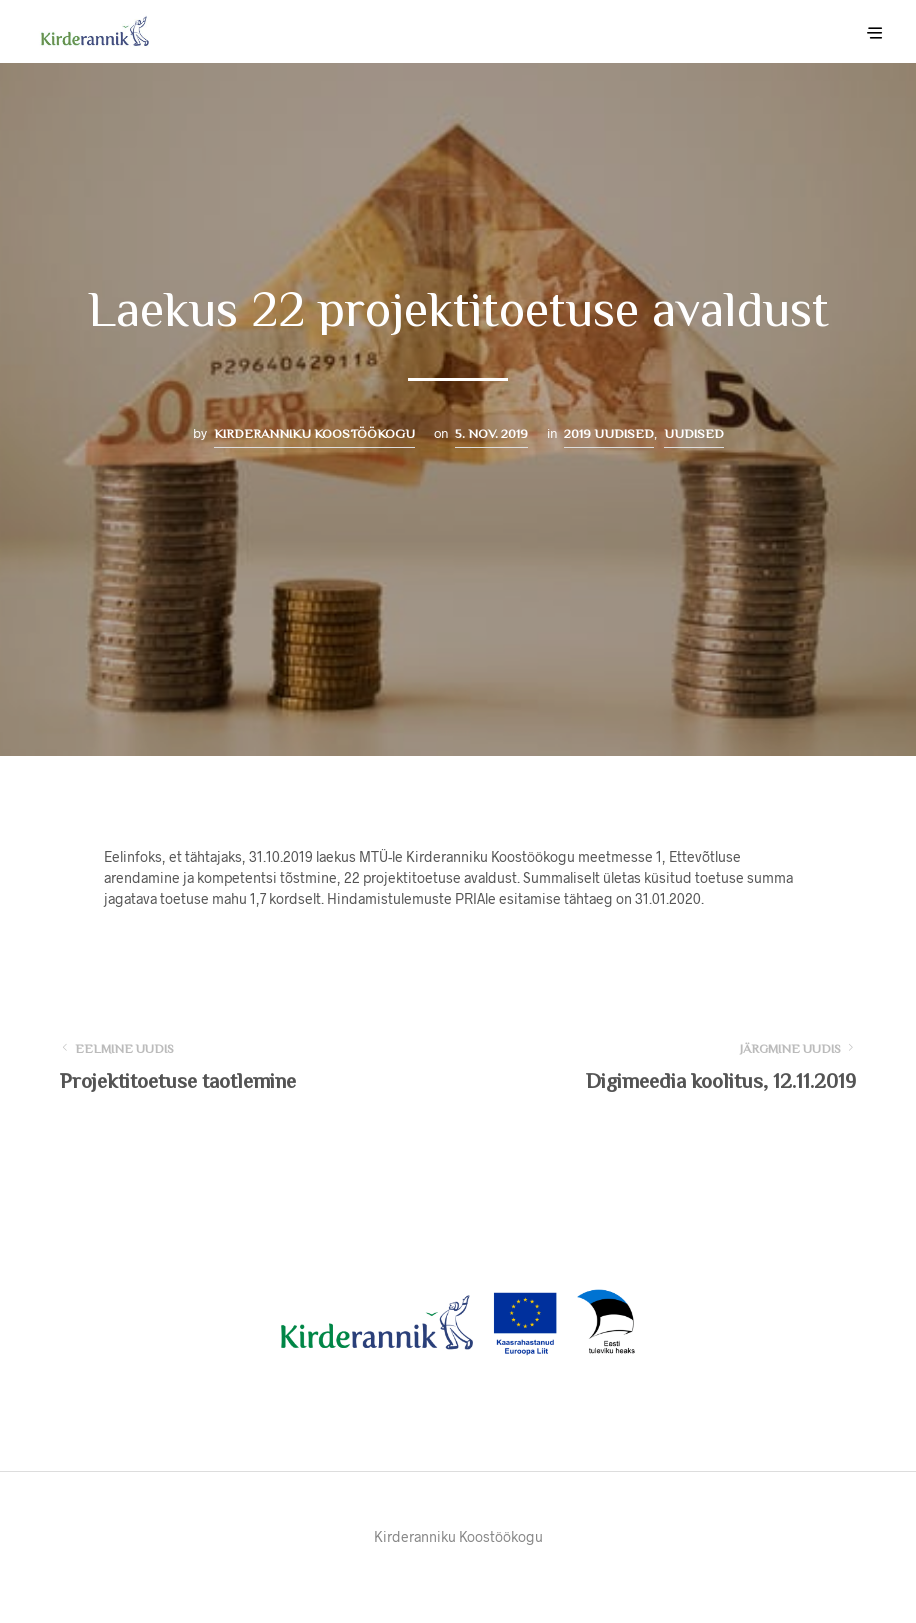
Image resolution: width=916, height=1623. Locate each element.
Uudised (694, 433)
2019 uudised (609, 433)
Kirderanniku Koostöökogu (314, 433)
